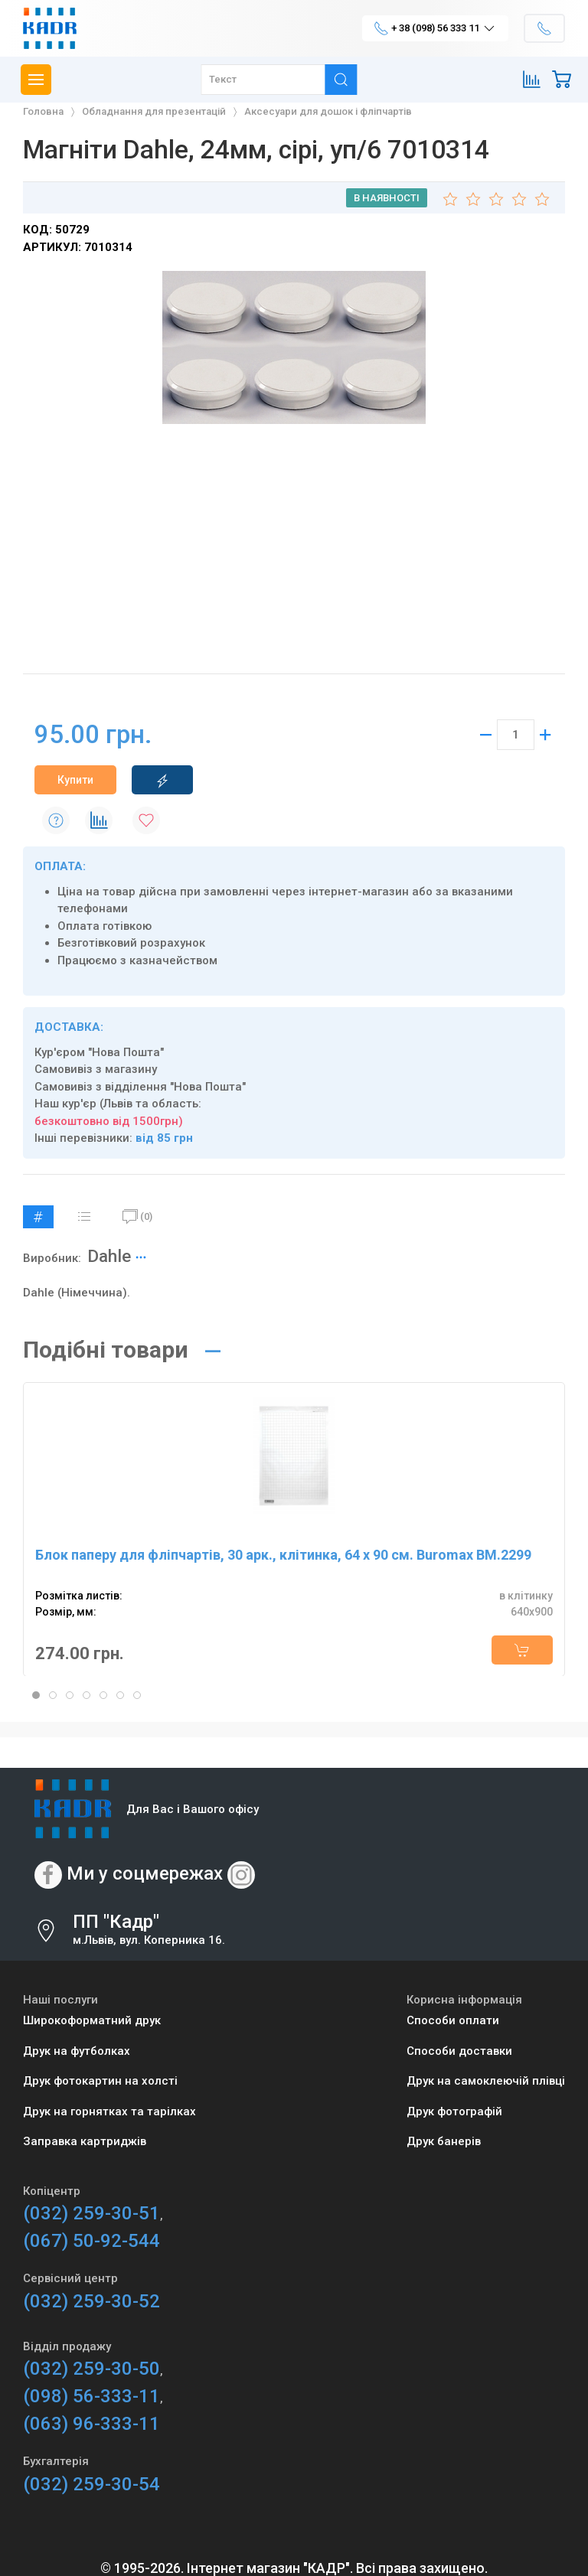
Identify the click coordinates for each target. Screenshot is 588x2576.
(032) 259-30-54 (91, 2484)
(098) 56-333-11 (91, 2396)
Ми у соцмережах (145, 1874)
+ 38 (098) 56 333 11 (435, 28)
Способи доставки (459, 2051)
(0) (137, 1216)
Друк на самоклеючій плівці (486, 2081)
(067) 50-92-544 (91, 2241)
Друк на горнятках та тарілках (109, 2111)
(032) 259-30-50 (91, 2368)
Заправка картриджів (84, 2141)
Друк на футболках (76, 2051)
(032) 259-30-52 (91, 2301)
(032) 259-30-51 (91, 2213)
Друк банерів (444, 2141)
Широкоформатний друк (92, 2020)
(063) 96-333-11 (91, 2423)
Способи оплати (453, 2020)
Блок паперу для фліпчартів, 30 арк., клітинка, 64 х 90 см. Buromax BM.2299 (283, 1555)
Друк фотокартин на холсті (100, 2081)
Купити (75, 780)
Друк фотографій (454, 2111)
